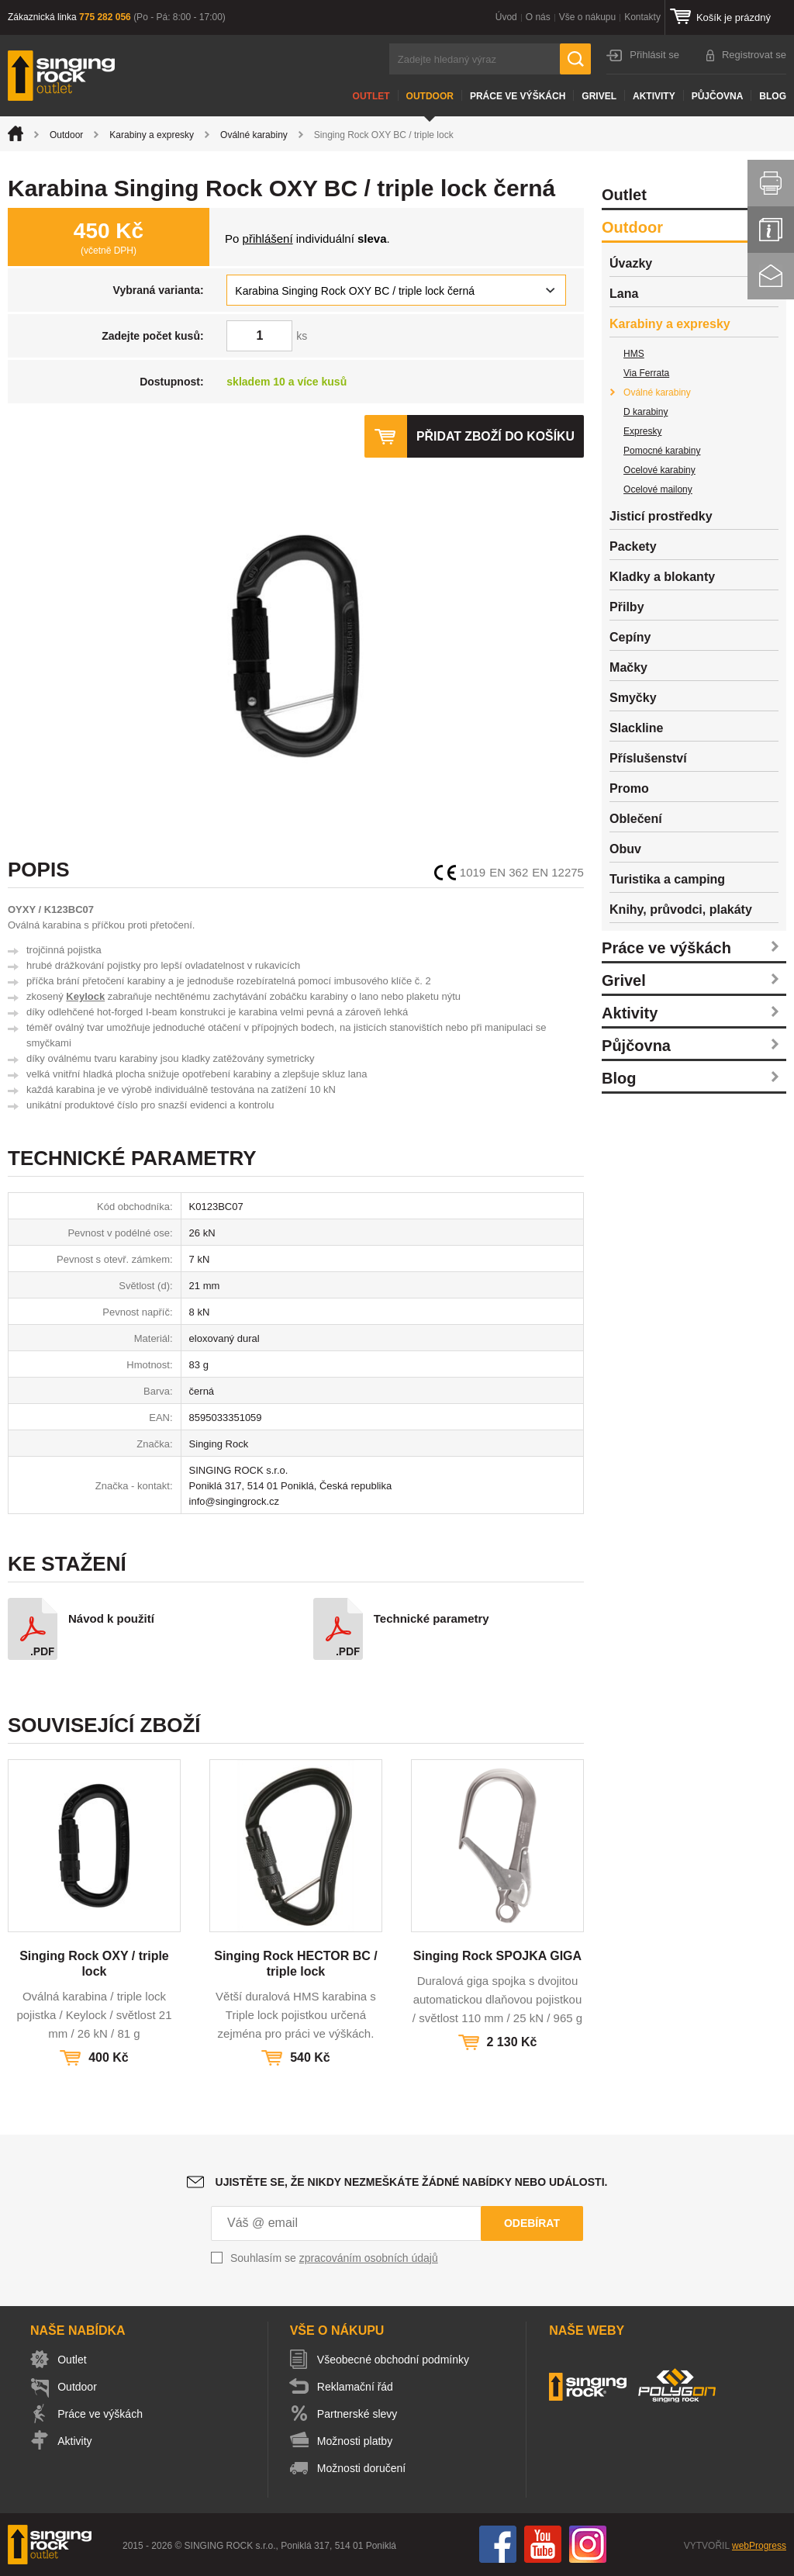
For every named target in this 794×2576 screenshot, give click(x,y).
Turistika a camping (667, 879)
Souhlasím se (334, 2258)
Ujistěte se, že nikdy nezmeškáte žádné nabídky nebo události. (412, 2182)
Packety (633, 546)
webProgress (759, 2545)
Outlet (371, 96)
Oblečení (635, 818)
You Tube (542, 2544)
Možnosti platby (357, 2441)
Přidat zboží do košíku (495, 436)
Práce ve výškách (517, 96)
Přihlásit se (654, 55)
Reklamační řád (357, 2387)
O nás (538, 17)
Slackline (636, 728)
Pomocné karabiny (661, 450)
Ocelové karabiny (659, 470)
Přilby (626, 607)
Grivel (599, 96)
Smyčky (633, 697)
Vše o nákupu (587, 17)
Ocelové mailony (657, 489)
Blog (772, 96)
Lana (623, 293)
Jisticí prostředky (661, 516)
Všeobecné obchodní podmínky (395, 2359)
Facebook (497, 2544)
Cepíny (630, 637)
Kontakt (770, 276)
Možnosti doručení (363, 2468)
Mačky (628, 667)
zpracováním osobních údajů (368, 2258)
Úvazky (630, 263)
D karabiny (645, 411)
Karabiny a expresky (151, 135)
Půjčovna (718, 96)
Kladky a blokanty (662, 576)
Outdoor (430, 96)
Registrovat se (754, 55)
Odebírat (532, 2223)
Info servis (770, 229)
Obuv (625, 849)
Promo (629, 788)
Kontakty (642, 17)
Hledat (575, 58)
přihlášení (268, 238)
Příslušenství (648, 758)
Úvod (506, 17)
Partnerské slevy (359, 2414)
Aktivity (654, 96)
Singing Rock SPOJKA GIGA (497, 1955)
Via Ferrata (646, 373)
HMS (633, 353)
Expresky (642, 431)
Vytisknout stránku (770, 183)
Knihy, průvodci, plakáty (680, 909)
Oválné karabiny (254, 135)
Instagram (587, 2544)
